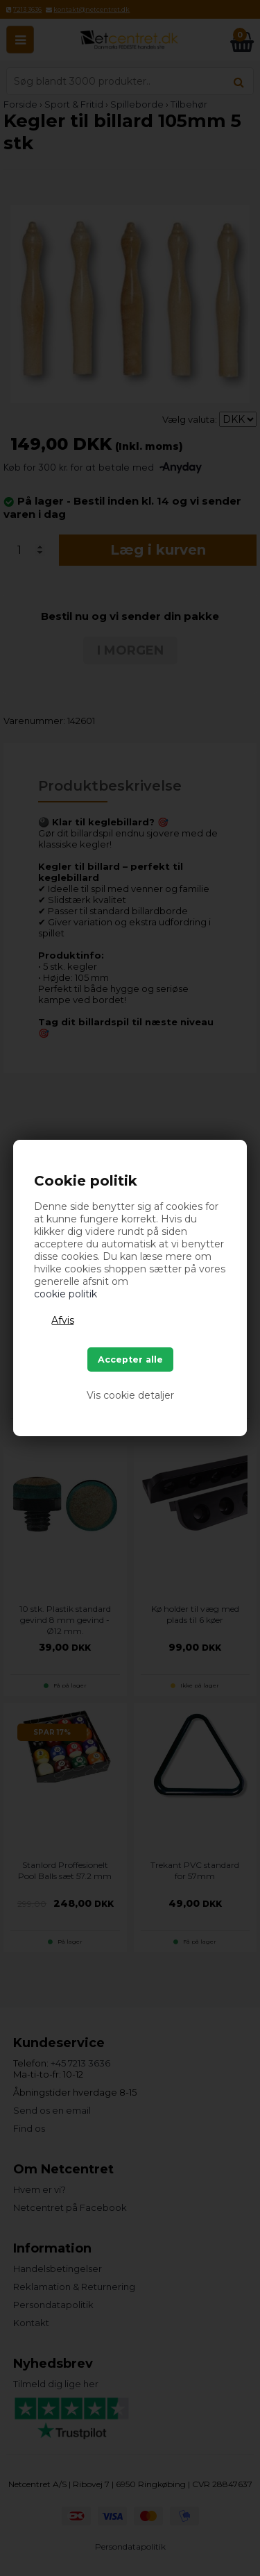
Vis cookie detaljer (130, 1395)
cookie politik (65, 1294)
